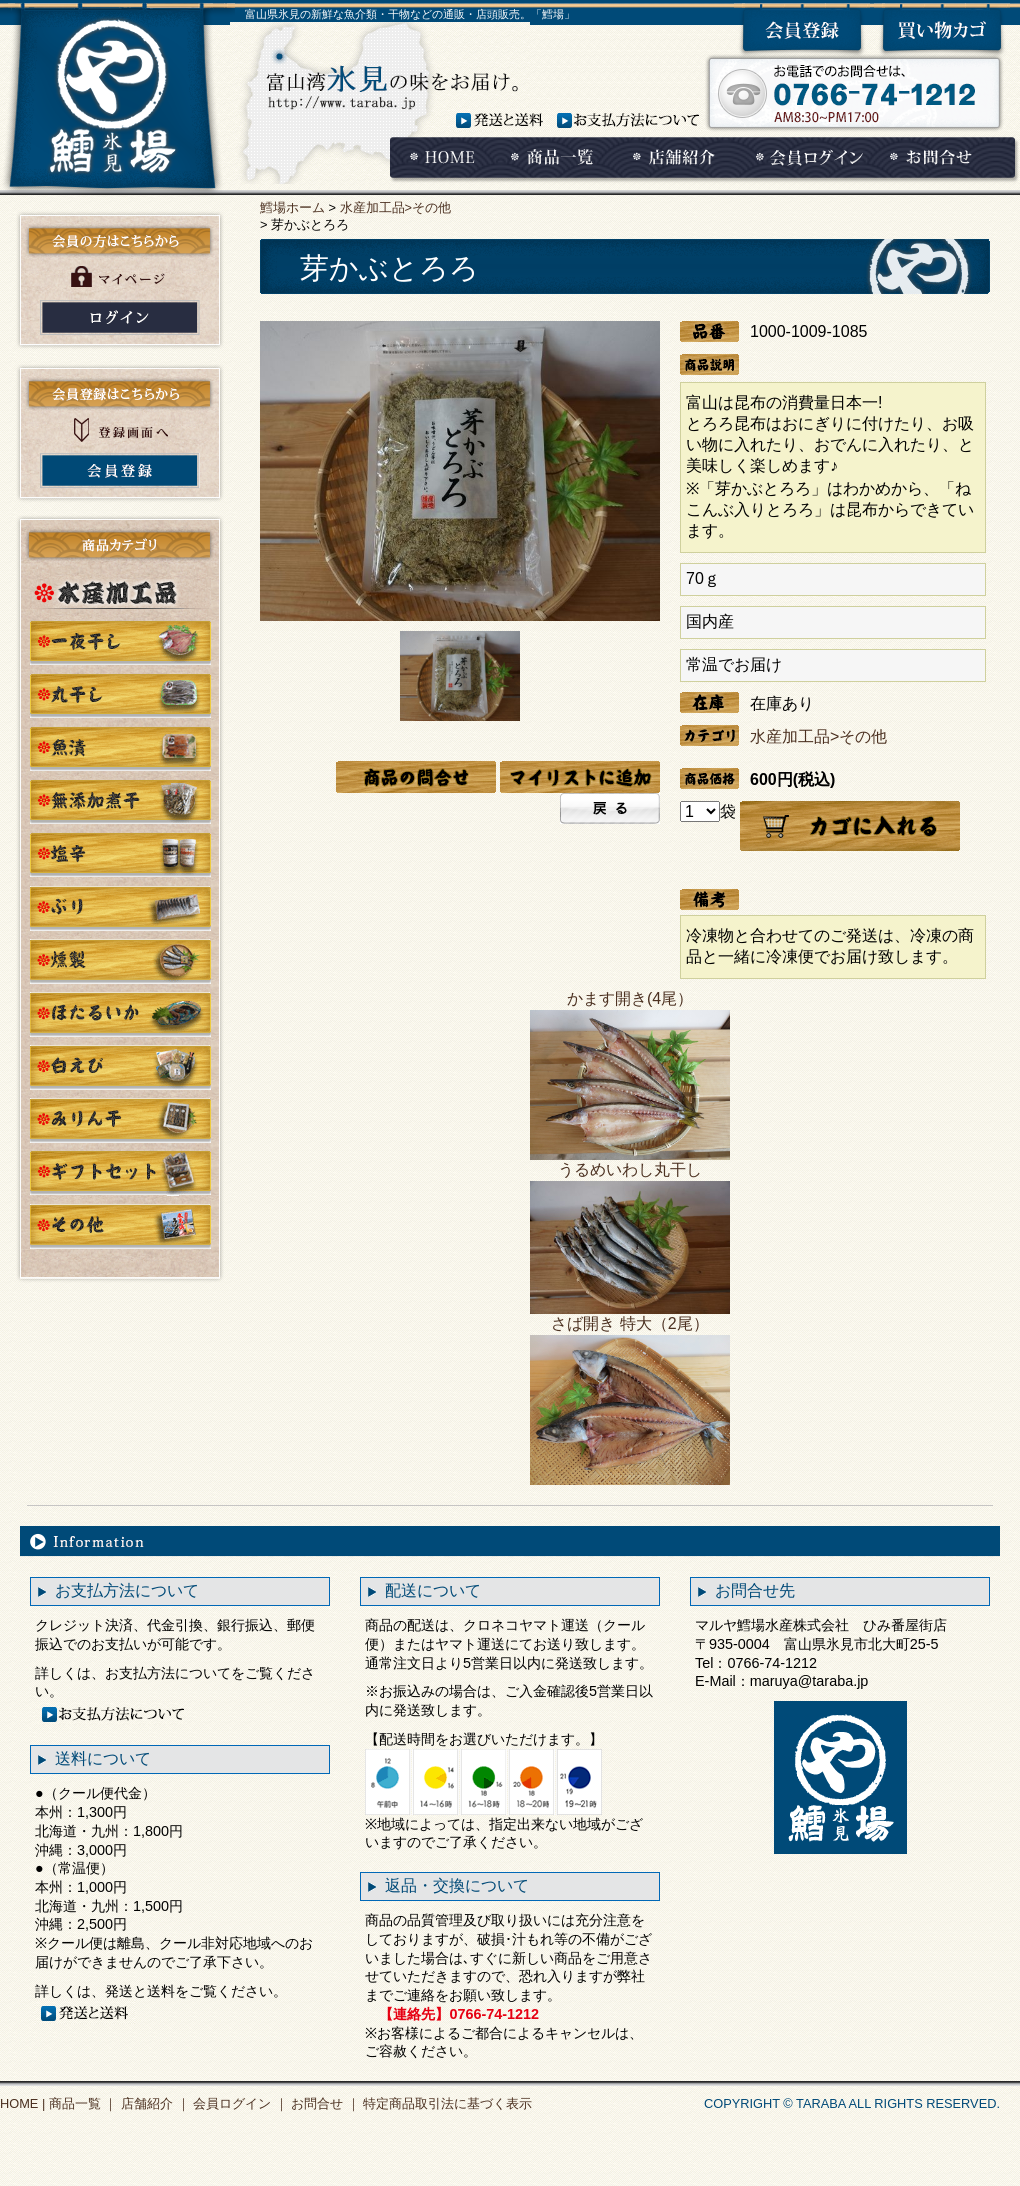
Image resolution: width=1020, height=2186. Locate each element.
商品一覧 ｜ (81, 2103)
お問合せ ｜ (324, 2103)
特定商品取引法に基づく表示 (446, 2103)
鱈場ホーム (292, 207)
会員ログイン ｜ (239, 2103)
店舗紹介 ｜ (153, 2103)
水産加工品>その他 (395, 207)
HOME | (22, 2103)
